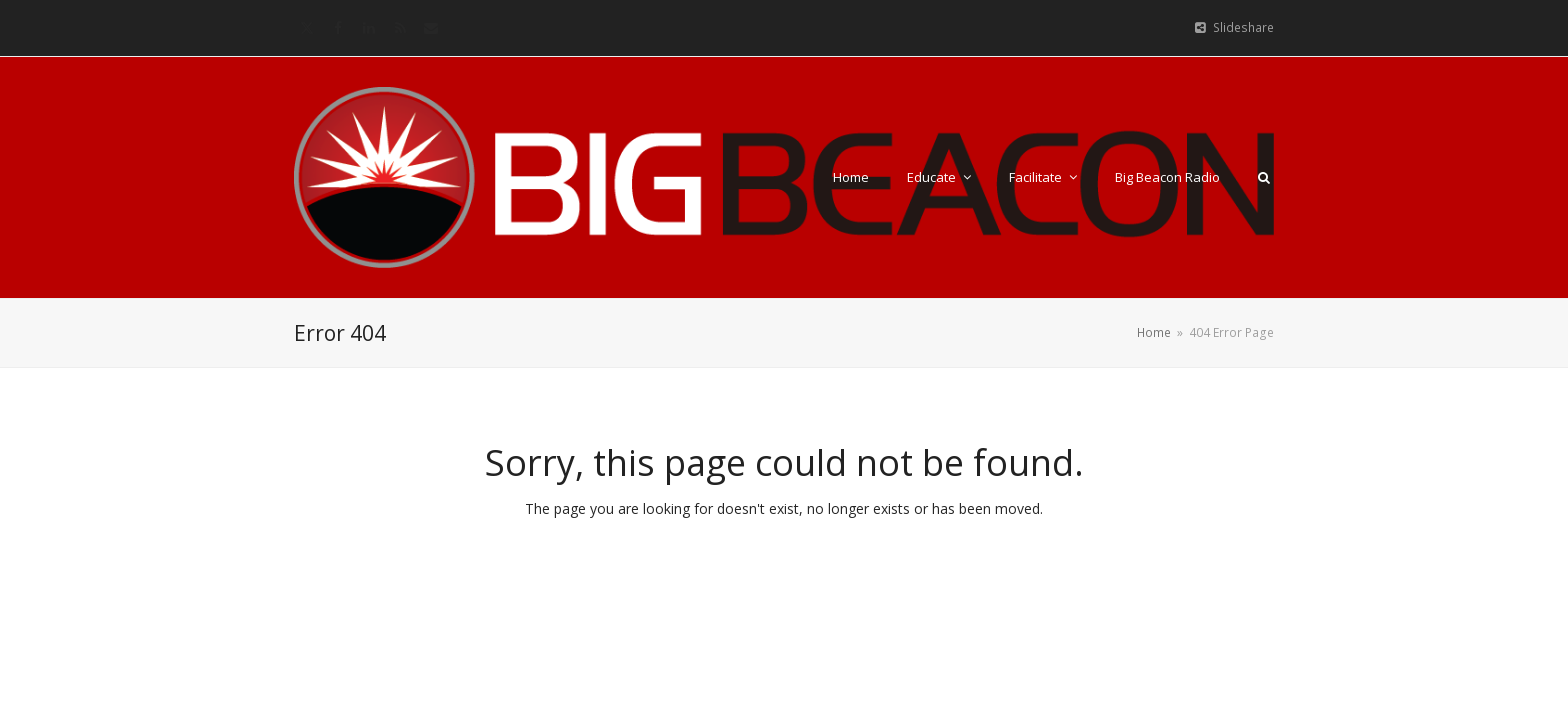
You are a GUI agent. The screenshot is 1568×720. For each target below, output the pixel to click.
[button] (1264, 177)
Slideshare (1243, 27)
